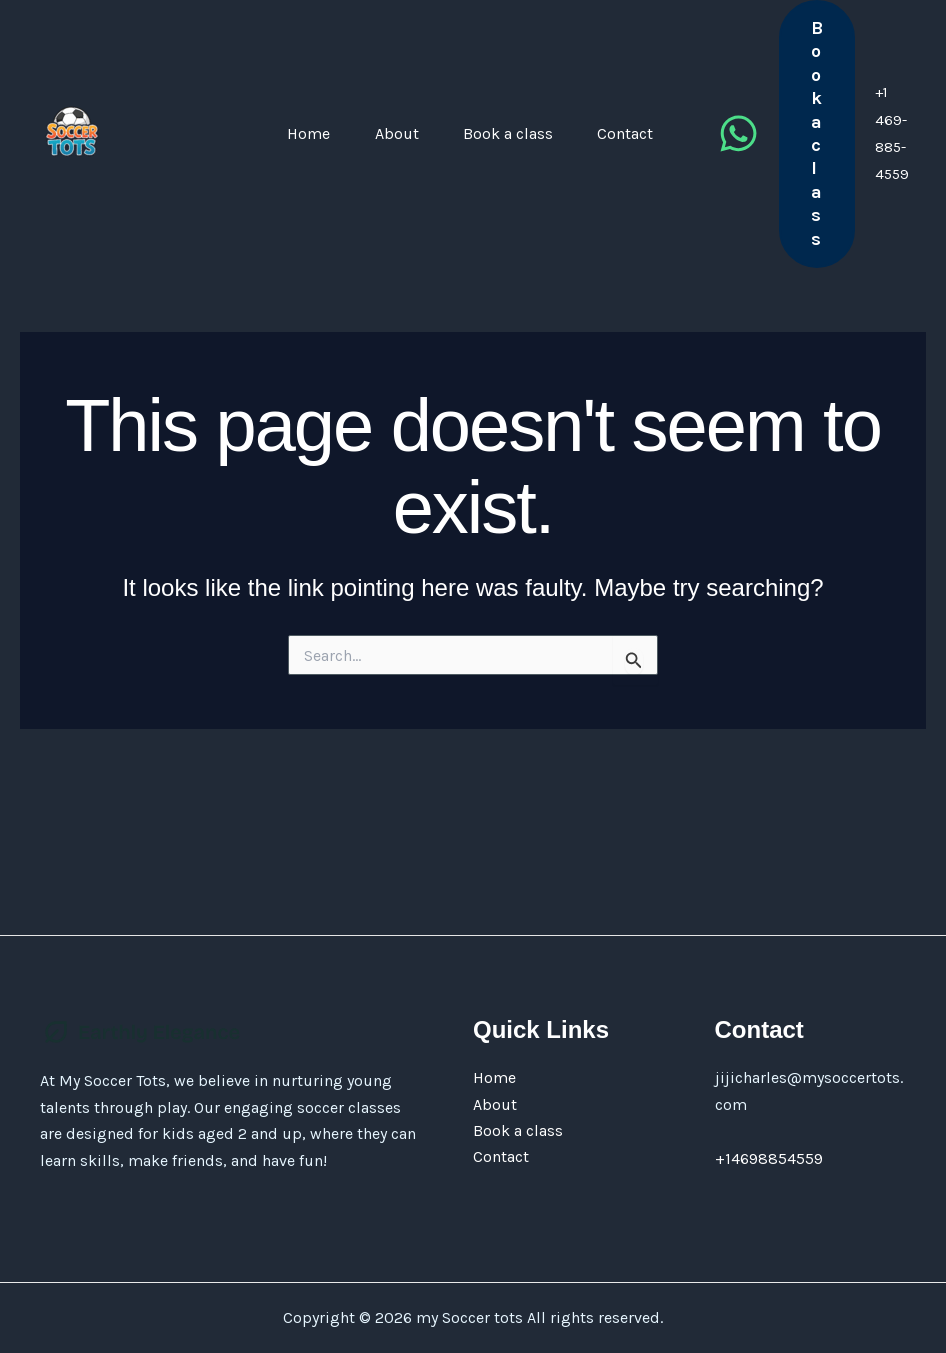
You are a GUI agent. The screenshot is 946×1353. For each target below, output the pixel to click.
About (356, 172)
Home (246, 172)
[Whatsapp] (766, 173)
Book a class (489, 172)
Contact (628, 172)
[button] (845, 173)
